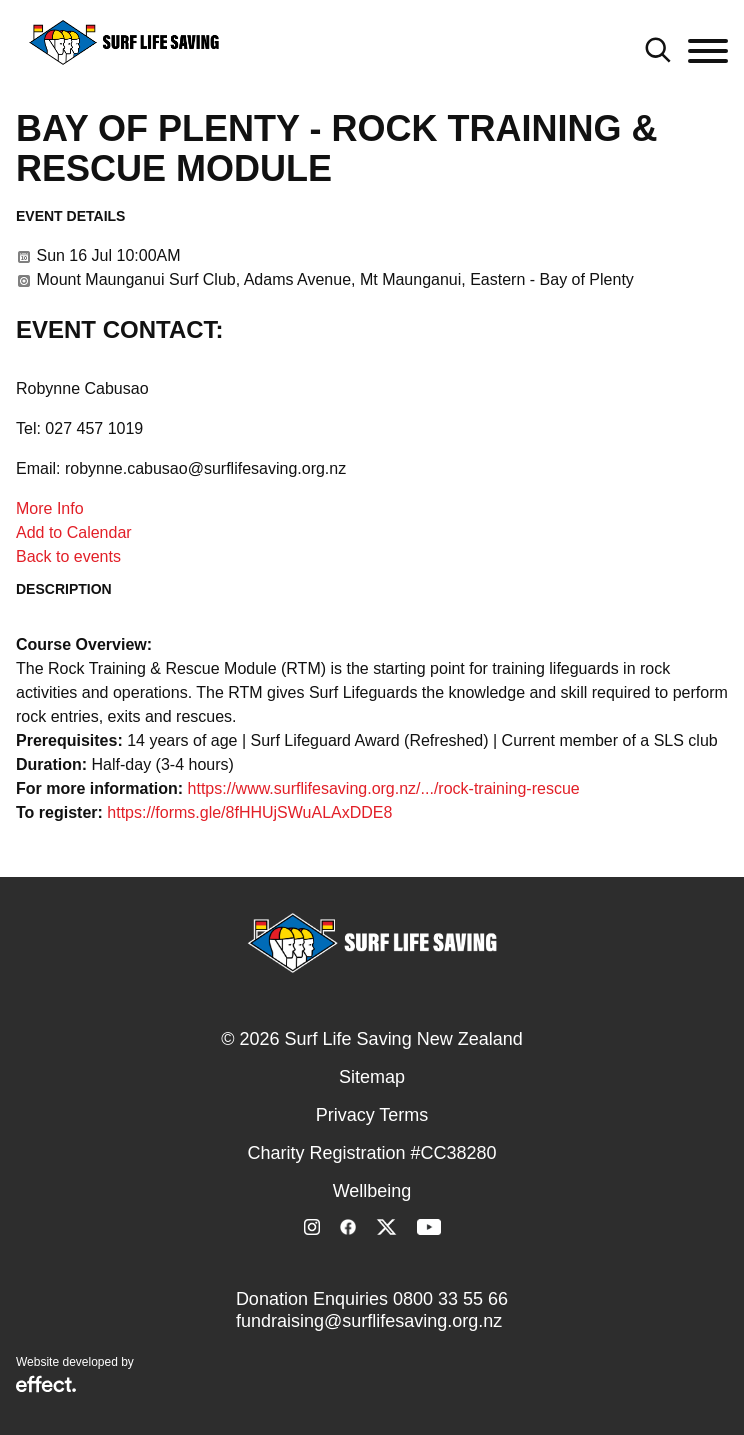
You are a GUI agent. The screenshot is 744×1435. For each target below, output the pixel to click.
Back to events (68, 556)
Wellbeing (372, 1191)
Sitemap (372, 1077)
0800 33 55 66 (450, 1299)
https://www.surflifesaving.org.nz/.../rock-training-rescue (384, 788)
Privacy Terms (372, 1115)
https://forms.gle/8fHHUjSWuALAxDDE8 (249, 812)
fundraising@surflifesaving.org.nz (369, 1321)
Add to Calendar (74, 532)
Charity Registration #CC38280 (371, 1153)
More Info (50, 508)
